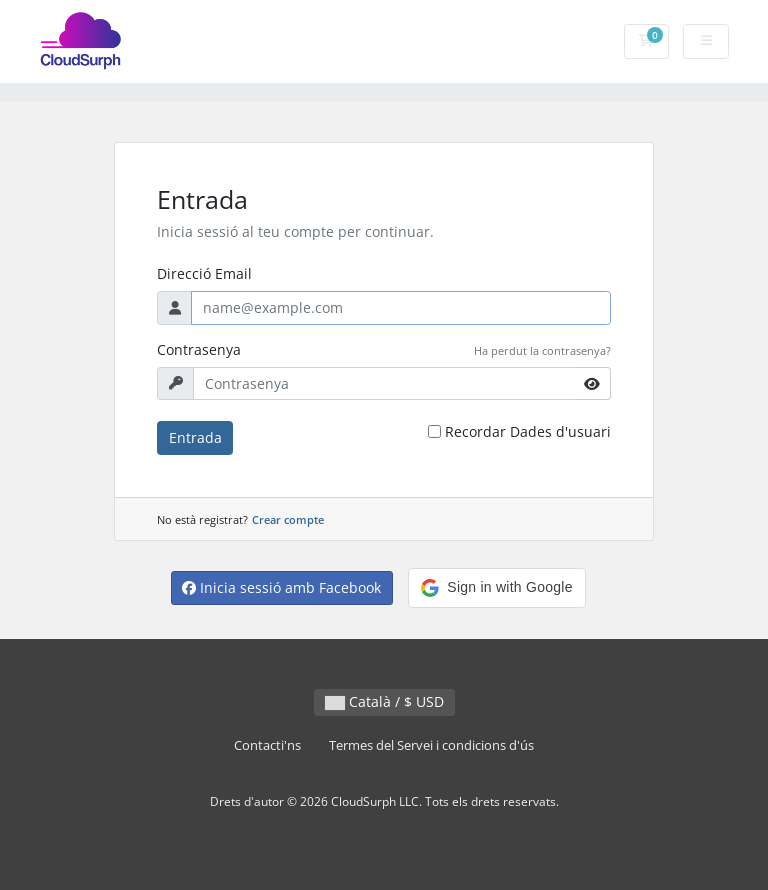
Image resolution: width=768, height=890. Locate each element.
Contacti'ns (267, 745)
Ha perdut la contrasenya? (542, 350)
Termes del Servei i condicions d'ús (431, 745)
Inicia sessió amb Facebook (281, 587)
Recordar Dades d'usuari (528, 431)
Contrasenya (199, 349)
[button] (496, 588)
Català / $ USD (384, 701)
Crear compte (288, 519)
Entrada (195, 437)
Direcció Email (204, 273)
